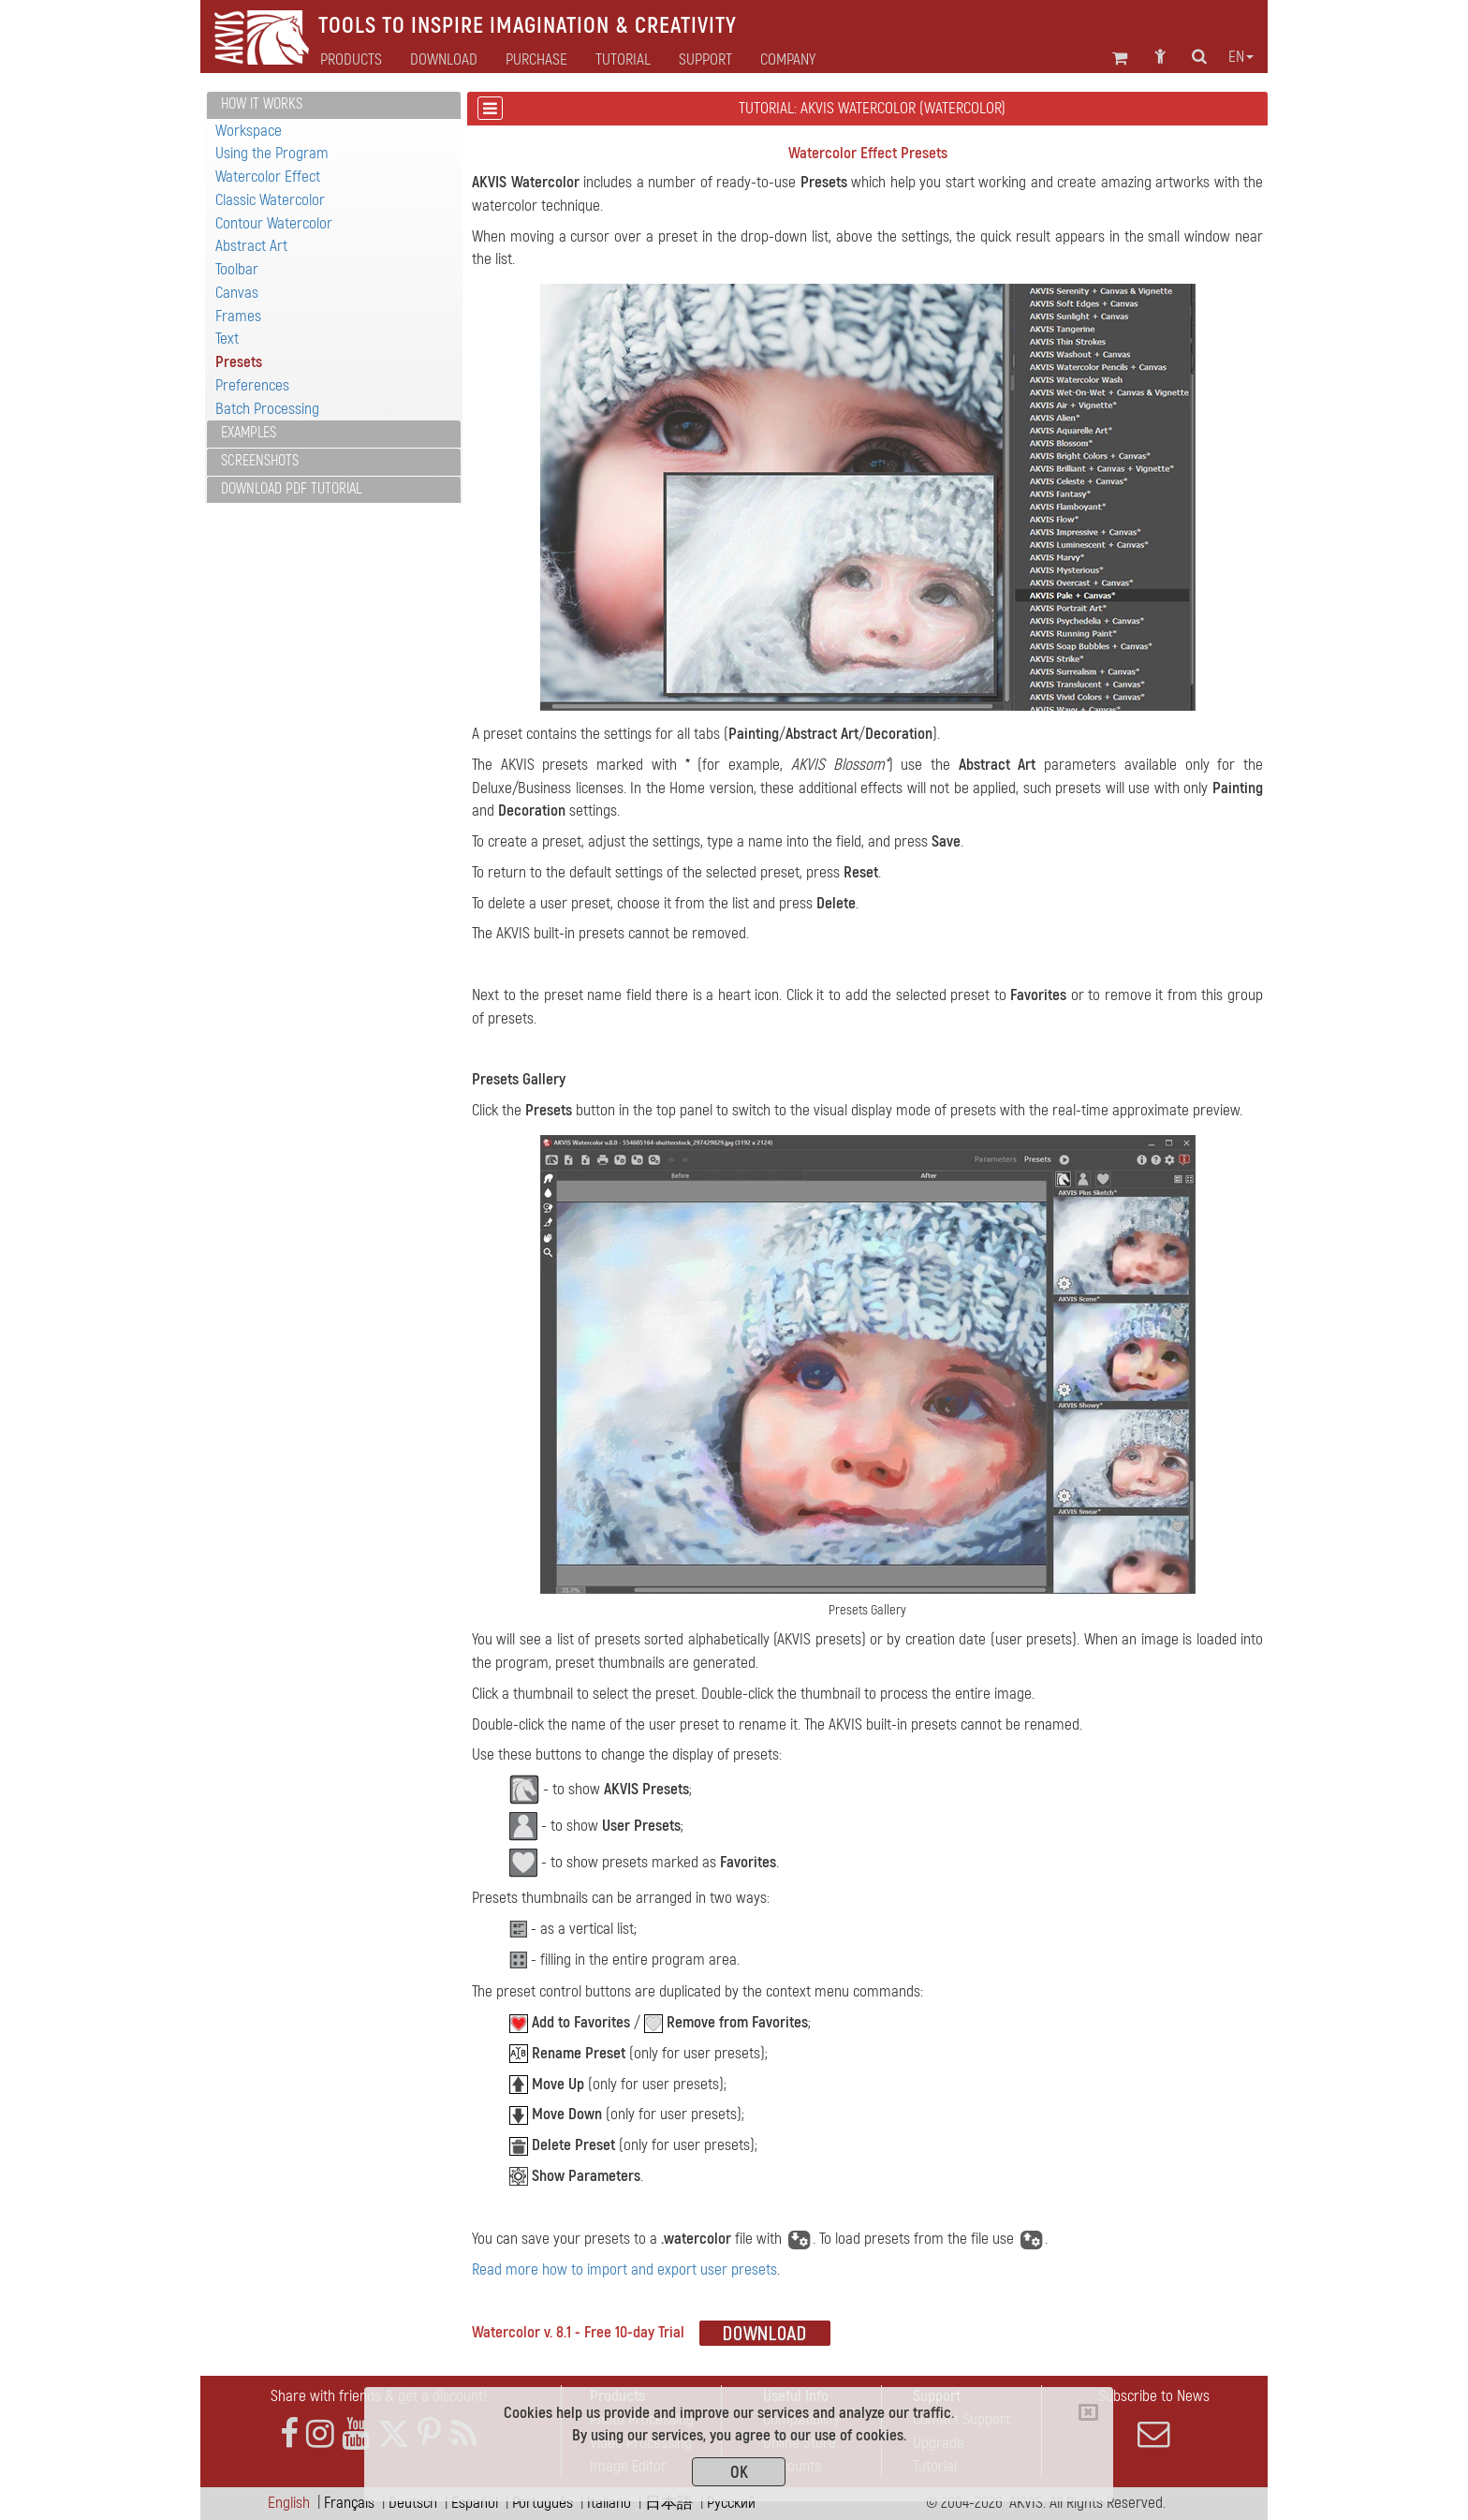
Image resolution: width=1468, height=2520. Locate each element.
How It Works (261, 104)
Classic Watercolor (270, 200)
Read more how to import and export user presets (624, 2269)
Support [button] (705, 60)
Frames (238, 316)
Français (349, 2503)
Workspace (248, 130)
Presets (238, 362)
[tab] (334, 105)
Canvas (236, 292)
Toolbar (236, 269)
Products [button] (351, 60)
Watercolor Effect (267, 176)
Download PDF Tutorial (291, 488)
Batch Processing (267, 409)
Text (227, 338)
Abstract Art (251, 246)
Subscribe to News (1153, 2418)
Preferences (252, 385)
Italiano (609, 2503)
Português (542, 2503)
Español (474, 2503)
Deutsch (413, 2503)
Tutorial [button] (623, 60)
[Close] (1088, 2412)
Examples (248, 432)
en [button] (1241, 57)
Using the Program (272, 153)
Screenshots (260, 460)
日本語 (669, 2503)
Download (443, 60)
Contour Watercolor (273, 223)
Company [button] (787, 60)
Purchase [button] (536, 60)
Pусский (731, 2503)
